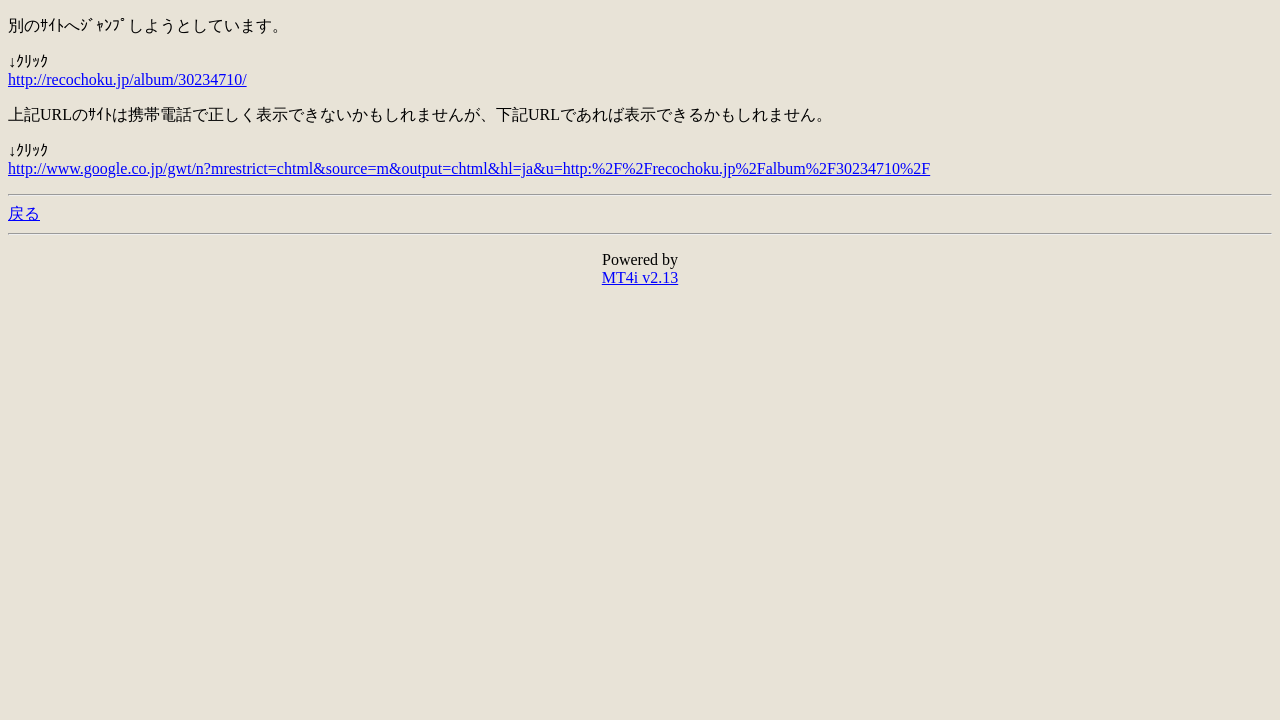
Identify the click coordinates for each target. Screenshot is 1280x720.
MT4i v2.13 (640, 277)
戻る (24, 213)
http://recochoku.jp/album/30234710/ (127, 79)
